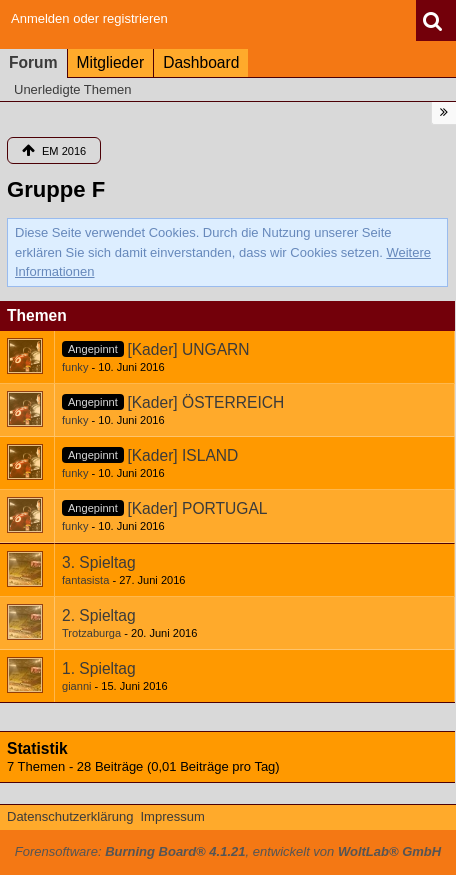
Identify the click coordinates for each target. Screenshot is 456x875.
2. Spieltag (99, 615)
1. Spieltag (99, 668)
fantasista (85, 580)
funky (75, 367)
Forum (33, 62)
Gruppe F (56, 189)
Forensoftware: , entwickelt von (228, 851)
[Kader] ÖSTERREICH (205, 402)
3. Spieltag (99, 562)
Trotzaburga (91, 633)
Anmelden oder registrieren (89, 18)
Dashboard (201, 62)
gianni (76, 686)
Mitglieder (111, 62)
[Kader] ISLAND (182, 455)
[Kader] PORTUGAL (197, 508)
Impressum (172, 816)
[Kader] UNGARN (188, 349)
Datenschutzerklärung (70, 816)
